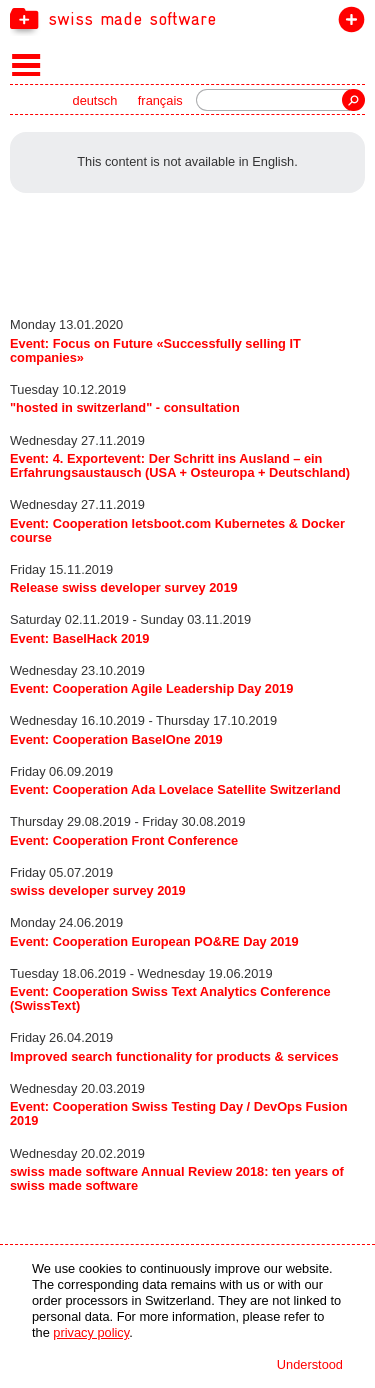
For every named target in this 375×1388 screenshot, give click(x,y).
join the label (347, 23)
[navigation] (187, 18)
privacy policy (91, 1332)
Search (353, 100)
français (160, 100)
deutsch (95, 100)
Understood (310, 1364)
